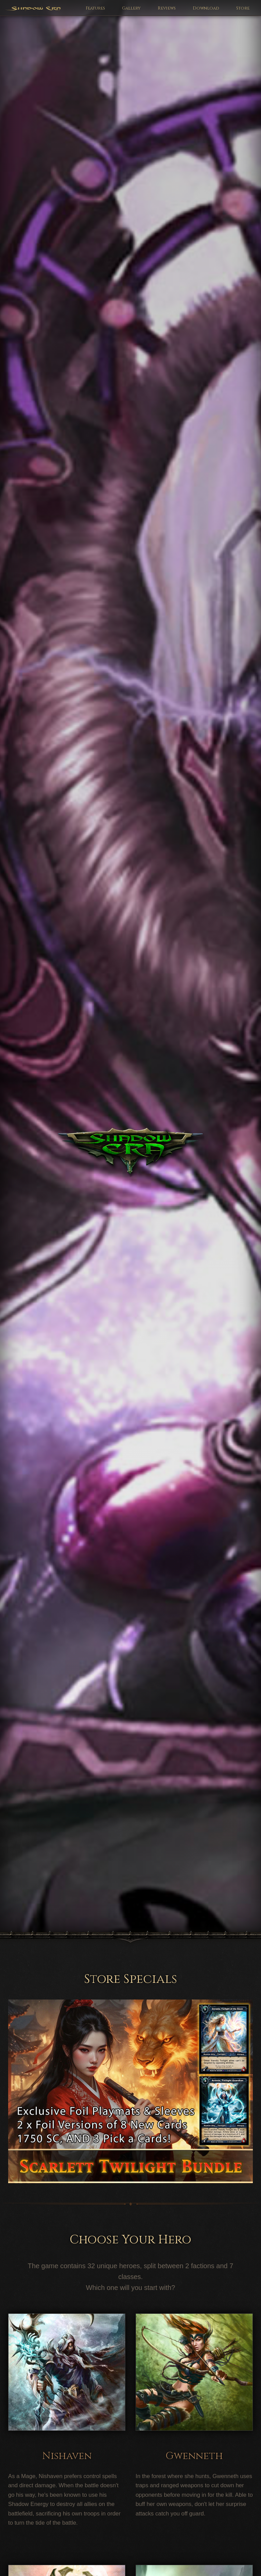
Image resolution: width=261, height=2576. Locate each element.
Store (242, 8)
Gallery (131, 8)
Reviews (167, 8)
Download (206, 8)
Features (95, 8)
